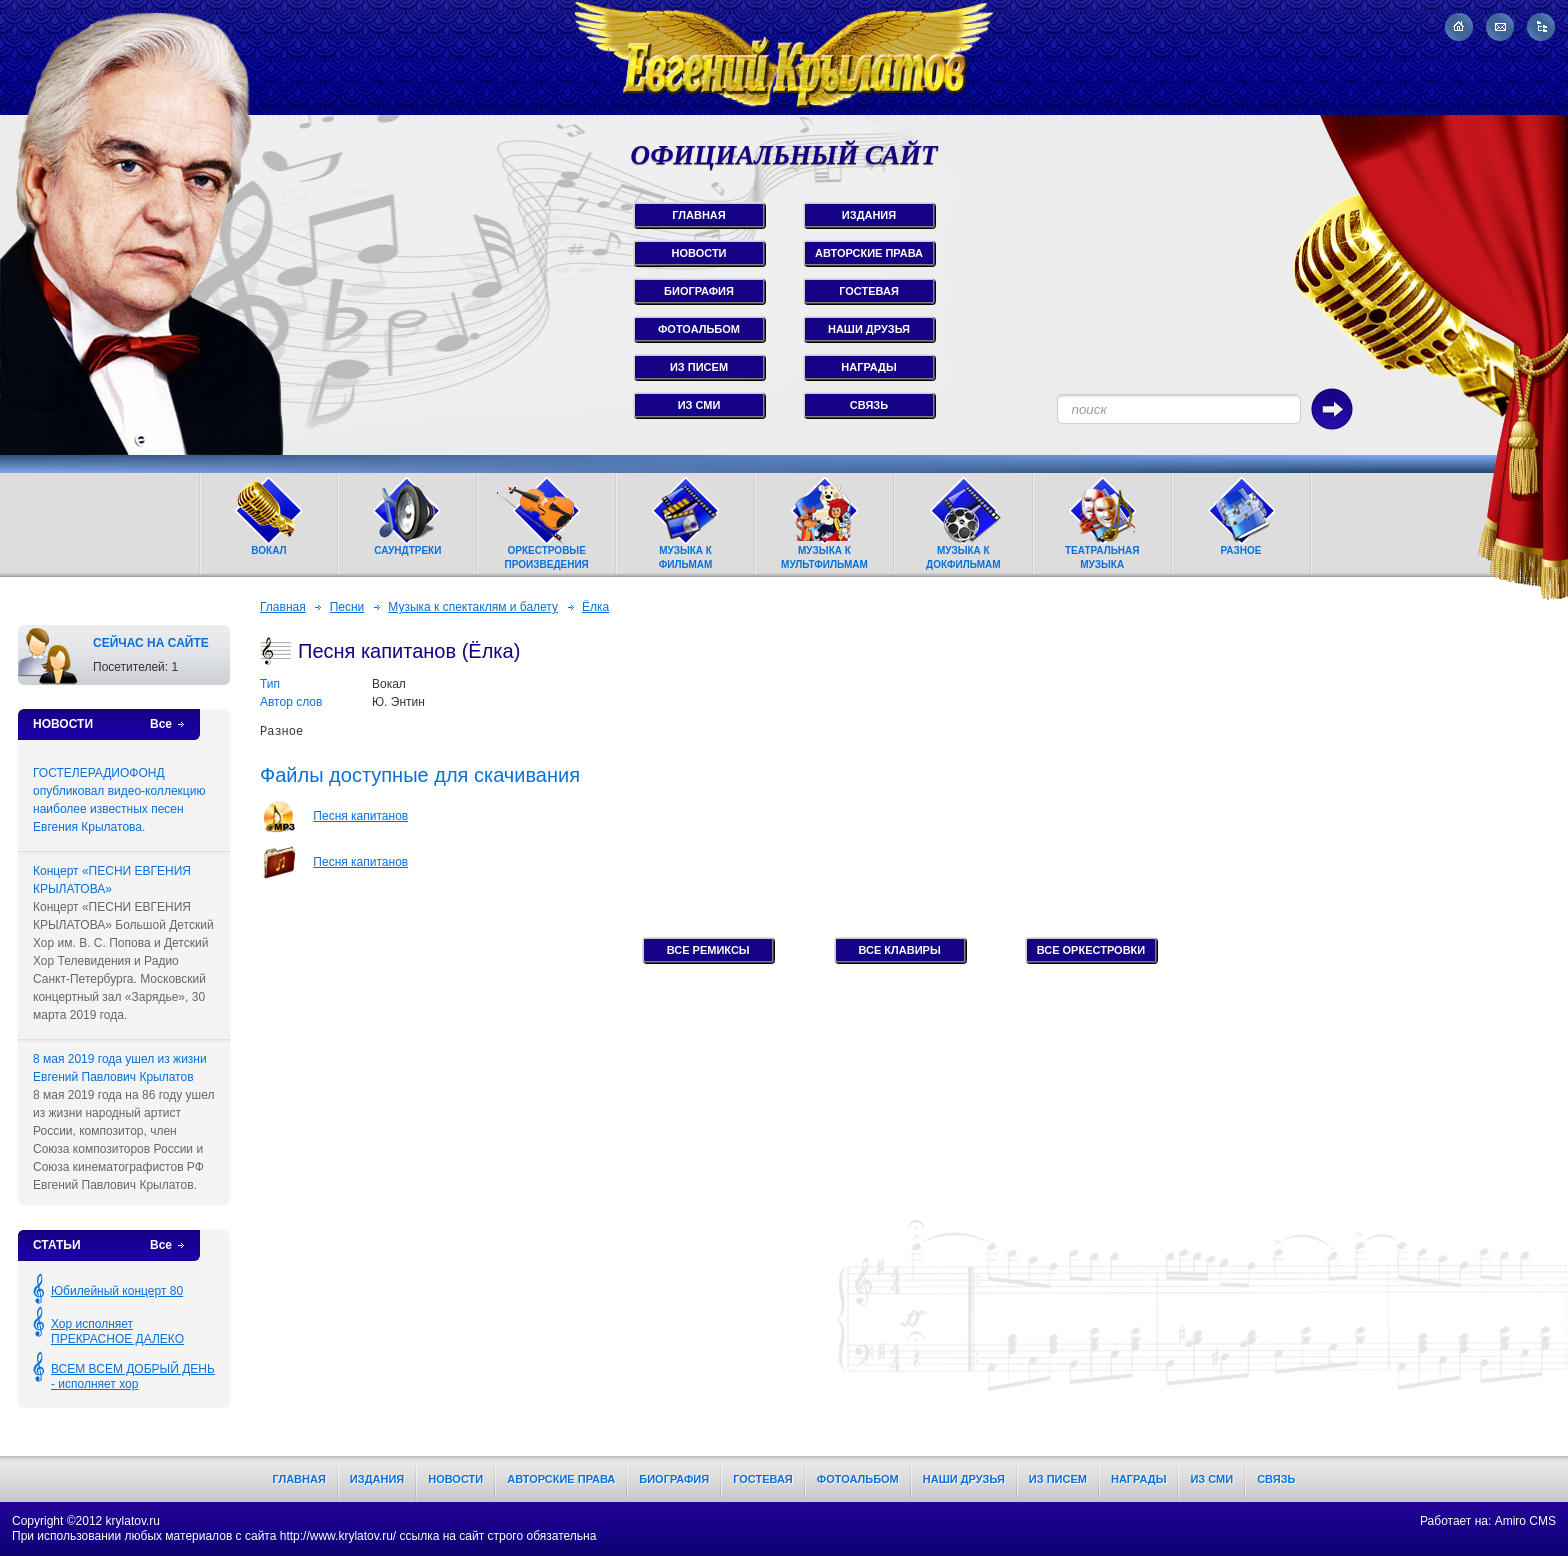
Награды (1138, 1479)
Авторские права (561, 1479)
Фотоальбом (858, 1479)
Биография (674, 1479)
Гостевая (763, 1479)
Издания (377, 1479)
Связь (1276, 1479)
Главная (283, 607)
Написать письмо (1500, 27)
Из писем (1058, 1479)
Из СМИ (1211, 1479)
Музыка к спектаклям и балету (473, 607)
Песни (347, 607)
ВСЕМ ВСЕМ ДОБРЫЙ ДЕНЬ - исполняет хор (133, 1376)
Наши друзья (964, 1479)
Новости (455, 1479)
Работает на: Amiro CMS (1488, 1521)
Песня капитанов (360, 816)
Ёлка (595, 607)
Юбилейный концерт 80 (117, 1291)
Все (161, 724)
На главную (1459, 27)
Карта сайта (1541, 27)
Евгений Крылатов (784, 57)
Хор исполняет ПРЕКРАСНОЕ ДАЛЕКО (117, 1331)
